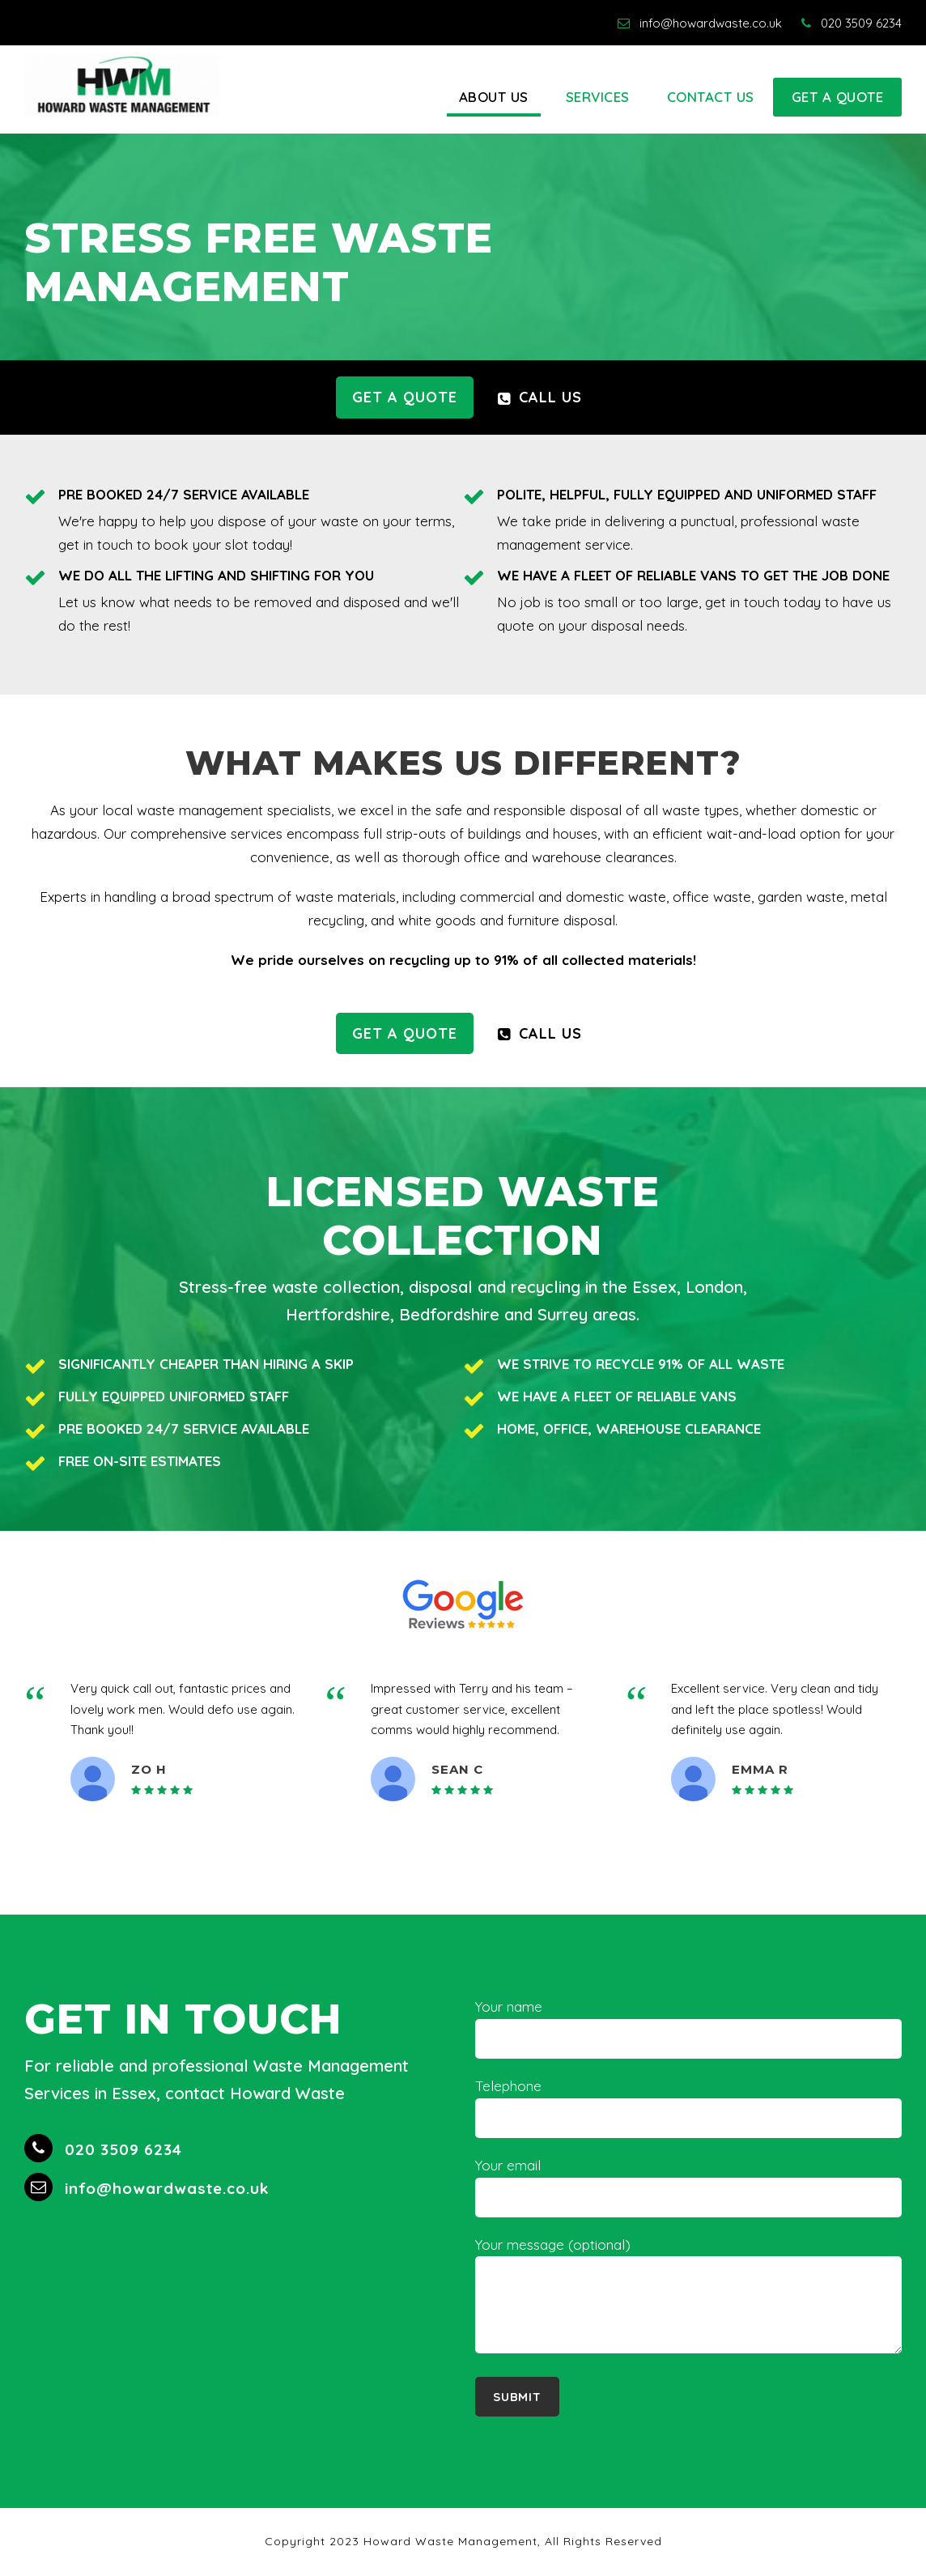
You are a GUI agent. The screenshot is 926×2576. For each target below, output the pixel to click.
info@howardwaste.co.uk (700, 23)
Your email (688, 2187)
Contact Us (710, 96)
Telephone (688, 2107)
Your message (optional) (688, 2298)
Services (598, 96)
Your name (688, 2028)
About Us (494, 96)
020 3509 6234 (851, 23)
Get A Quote (838, 96)
